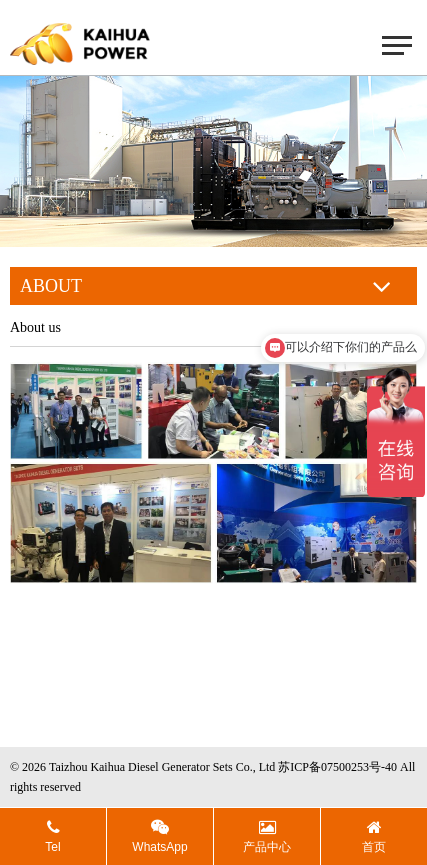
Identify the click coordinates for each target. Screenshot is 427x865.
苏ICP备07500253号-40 (337, 767)
